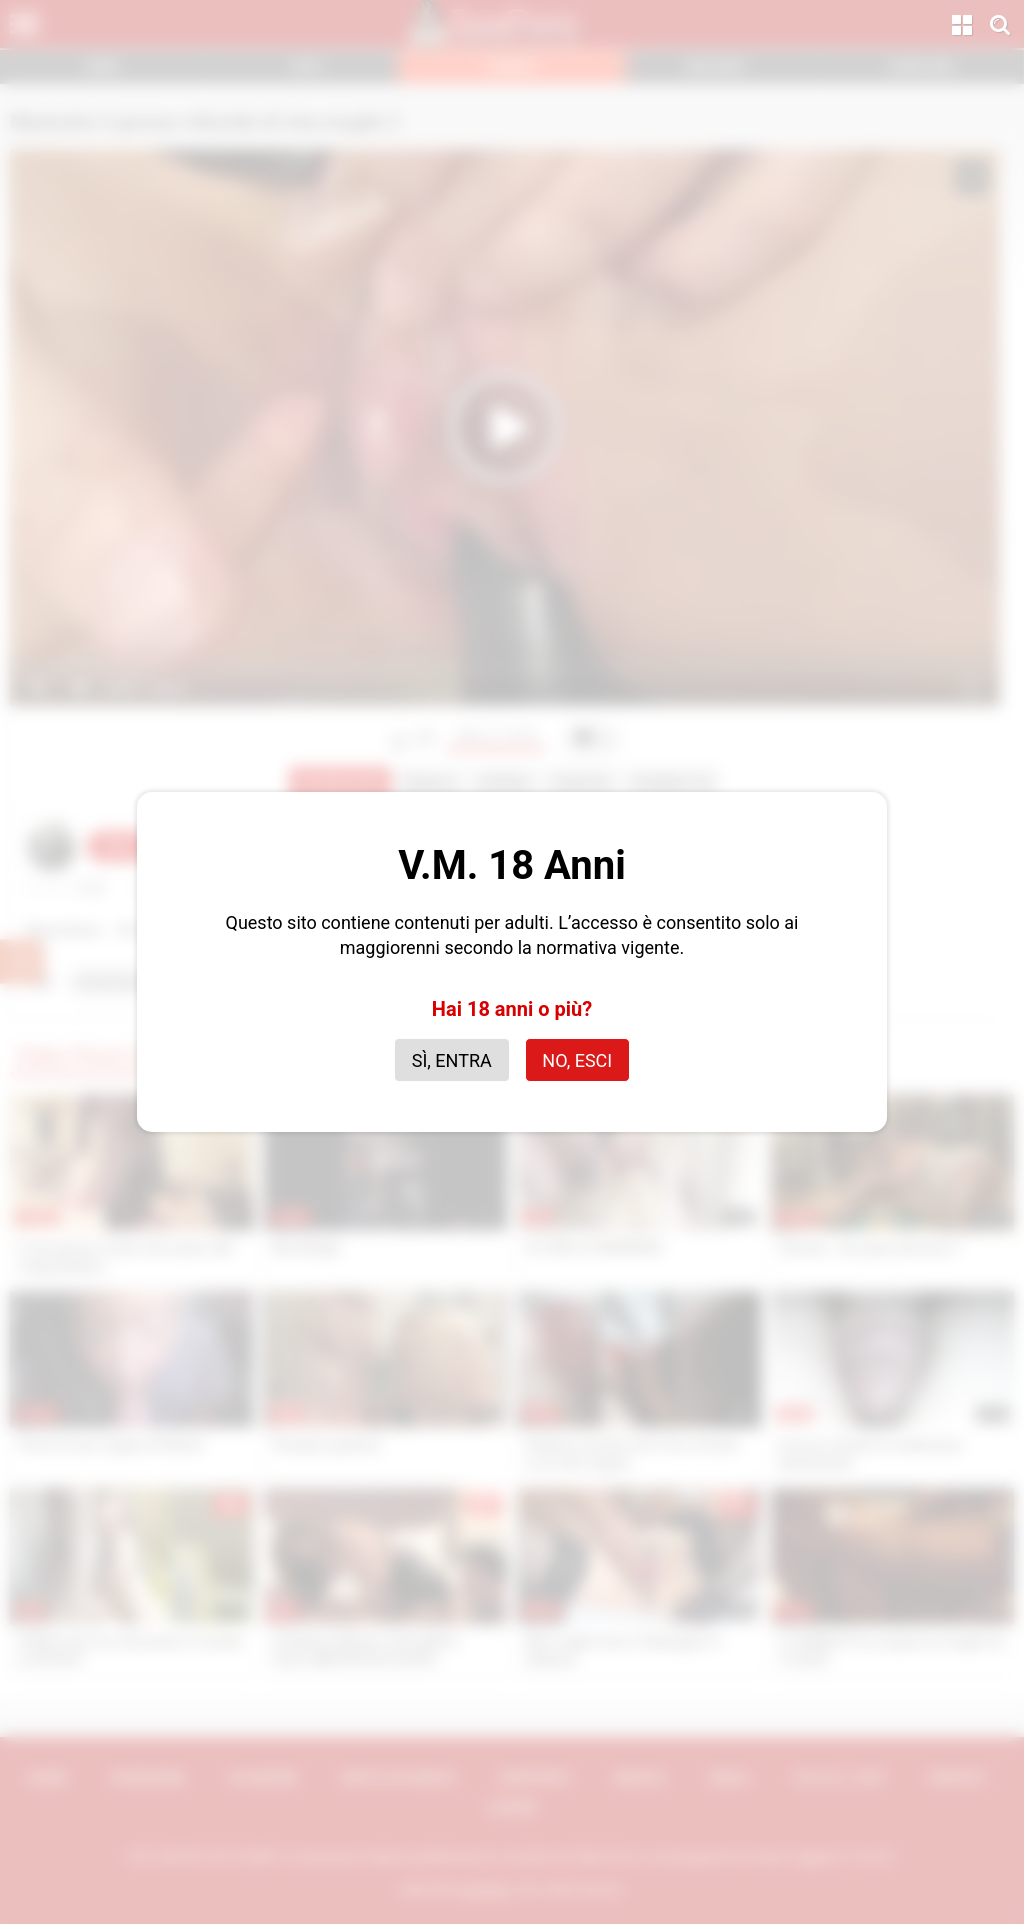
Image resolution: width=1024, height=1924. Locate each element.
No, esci (577, 1060)
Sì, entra (452, 1060)
